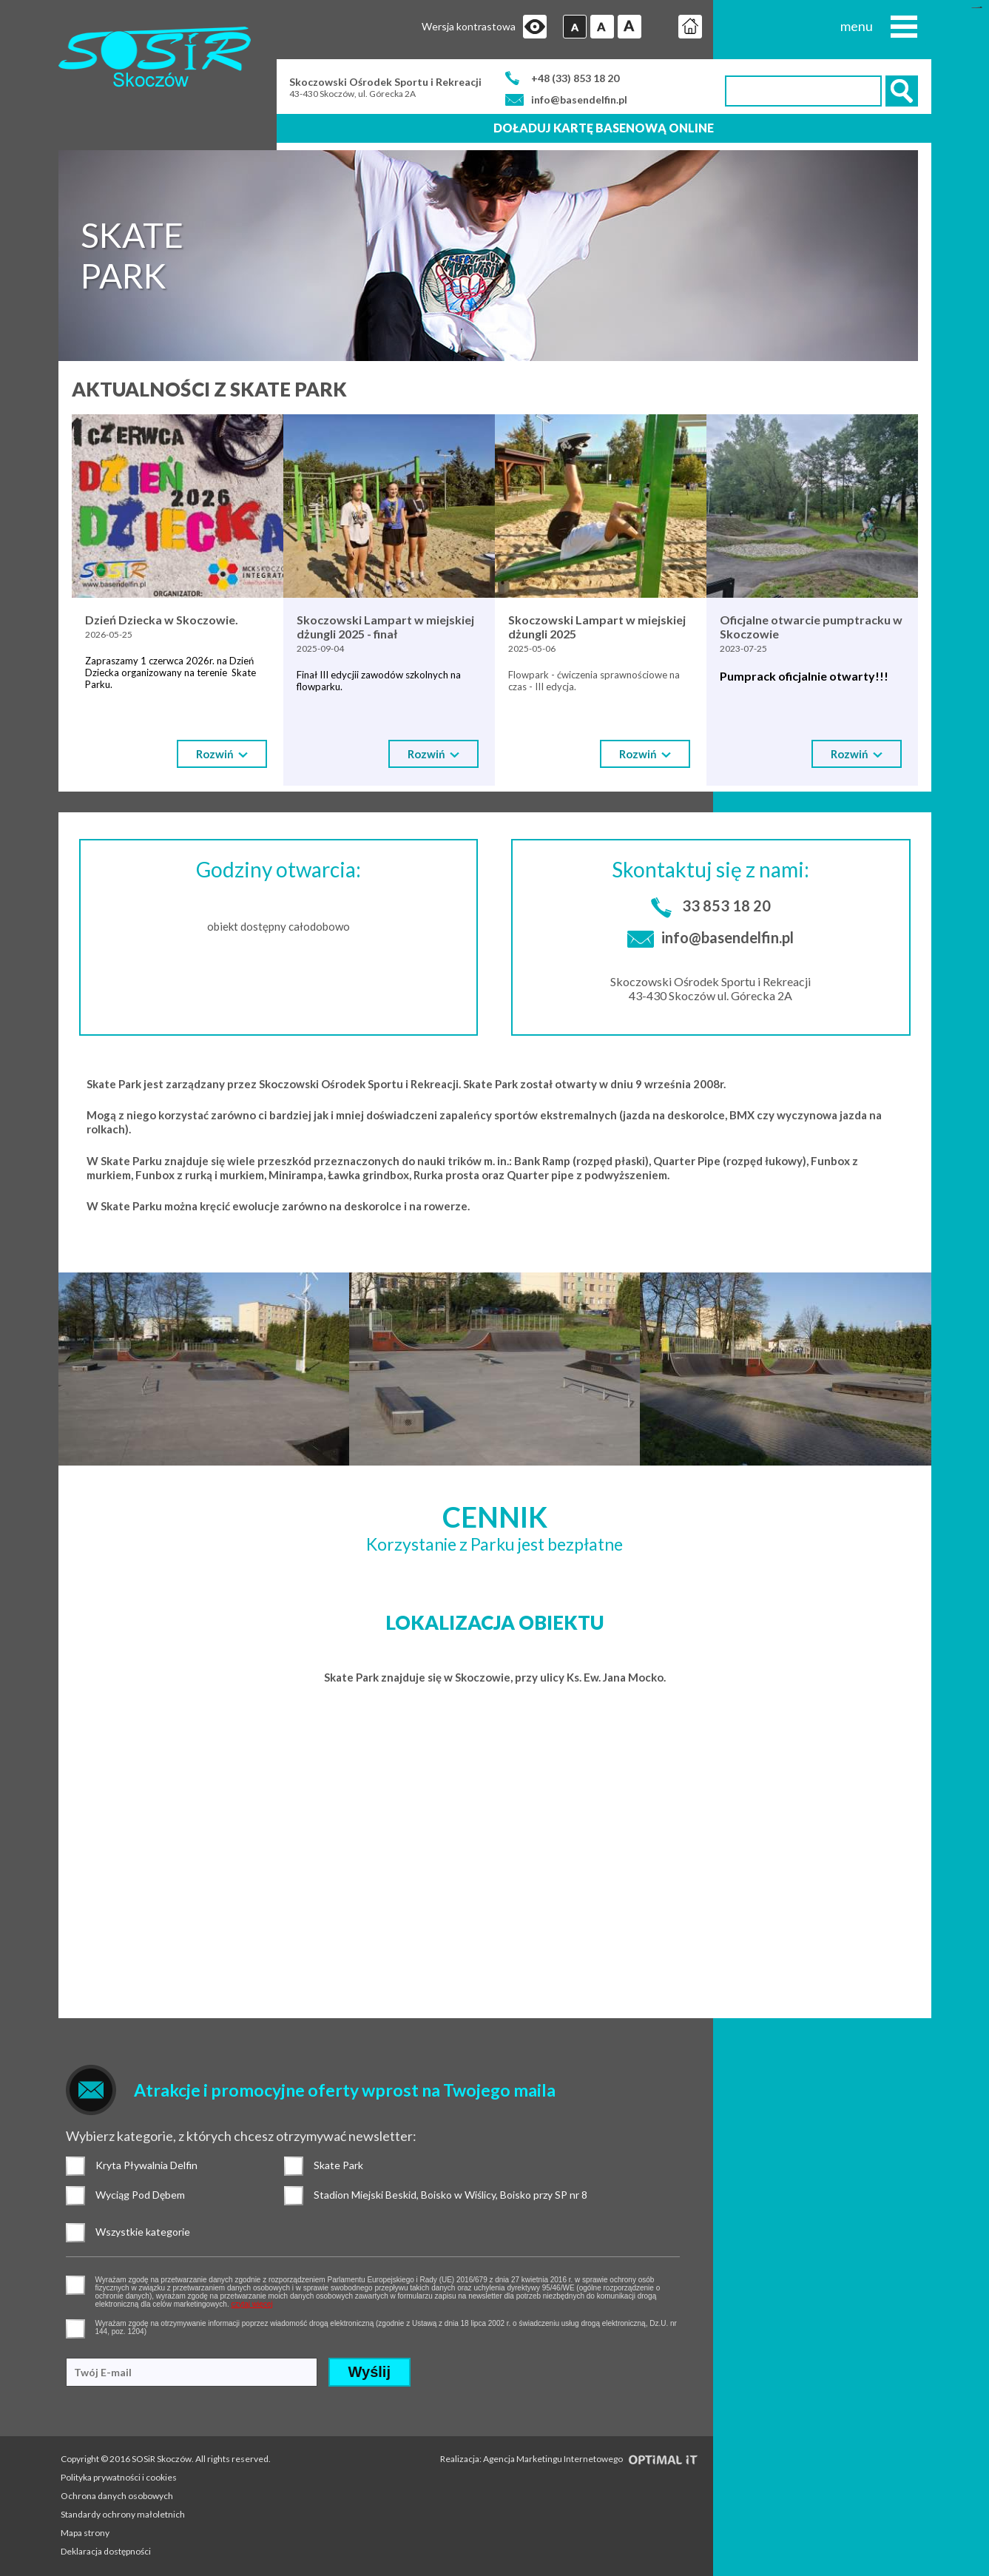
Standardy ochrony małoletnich (123, 2514)
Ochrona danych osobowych (117, 2495)
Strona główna (690, 26)
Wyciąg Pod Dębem (75, 2195)
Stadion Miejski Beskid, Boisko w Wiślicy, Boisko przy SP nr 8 (293, 2195)
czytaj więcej (251, 2304)
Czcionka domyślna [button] (575, 26)
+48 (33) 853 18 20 (575, 78)
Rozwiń (222, 754)
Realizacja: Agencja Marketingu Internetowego (569, 2458)
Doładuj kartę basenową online (603, 128)
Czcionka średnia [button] (602, 26)
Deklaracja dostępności (106, 2551)
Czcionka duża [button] (629, 26)
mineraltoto (979, 7)
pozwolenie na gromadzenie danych (75, 2285)
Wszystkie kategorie (75, 2232)
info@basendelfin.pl (579, 99)
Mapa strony (85, 2532)
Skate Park (293, 2166)
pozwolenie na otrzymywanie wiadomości (75, 2329)
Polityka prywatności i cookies (119, 2477)
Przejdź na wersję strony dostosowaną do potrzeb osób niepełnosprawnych (535, 26)
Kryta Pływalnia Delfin (75, 2166)
